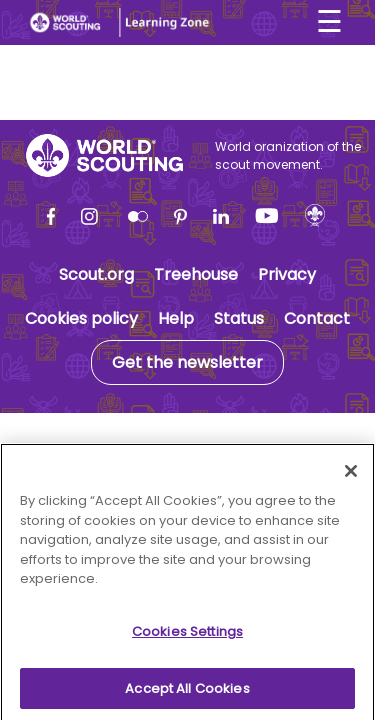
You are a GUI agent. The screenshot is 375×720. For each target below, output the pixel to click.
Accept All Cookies (187, 693)
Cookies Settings (187, 636)
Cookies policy (81, 318)
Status (239, 318)
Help (176, 318)
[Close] (351, 477)
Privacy (287, 274)
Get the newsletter (187, 362)
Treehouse (196, 274)
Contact (317, 318)
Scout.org (96, 274)
